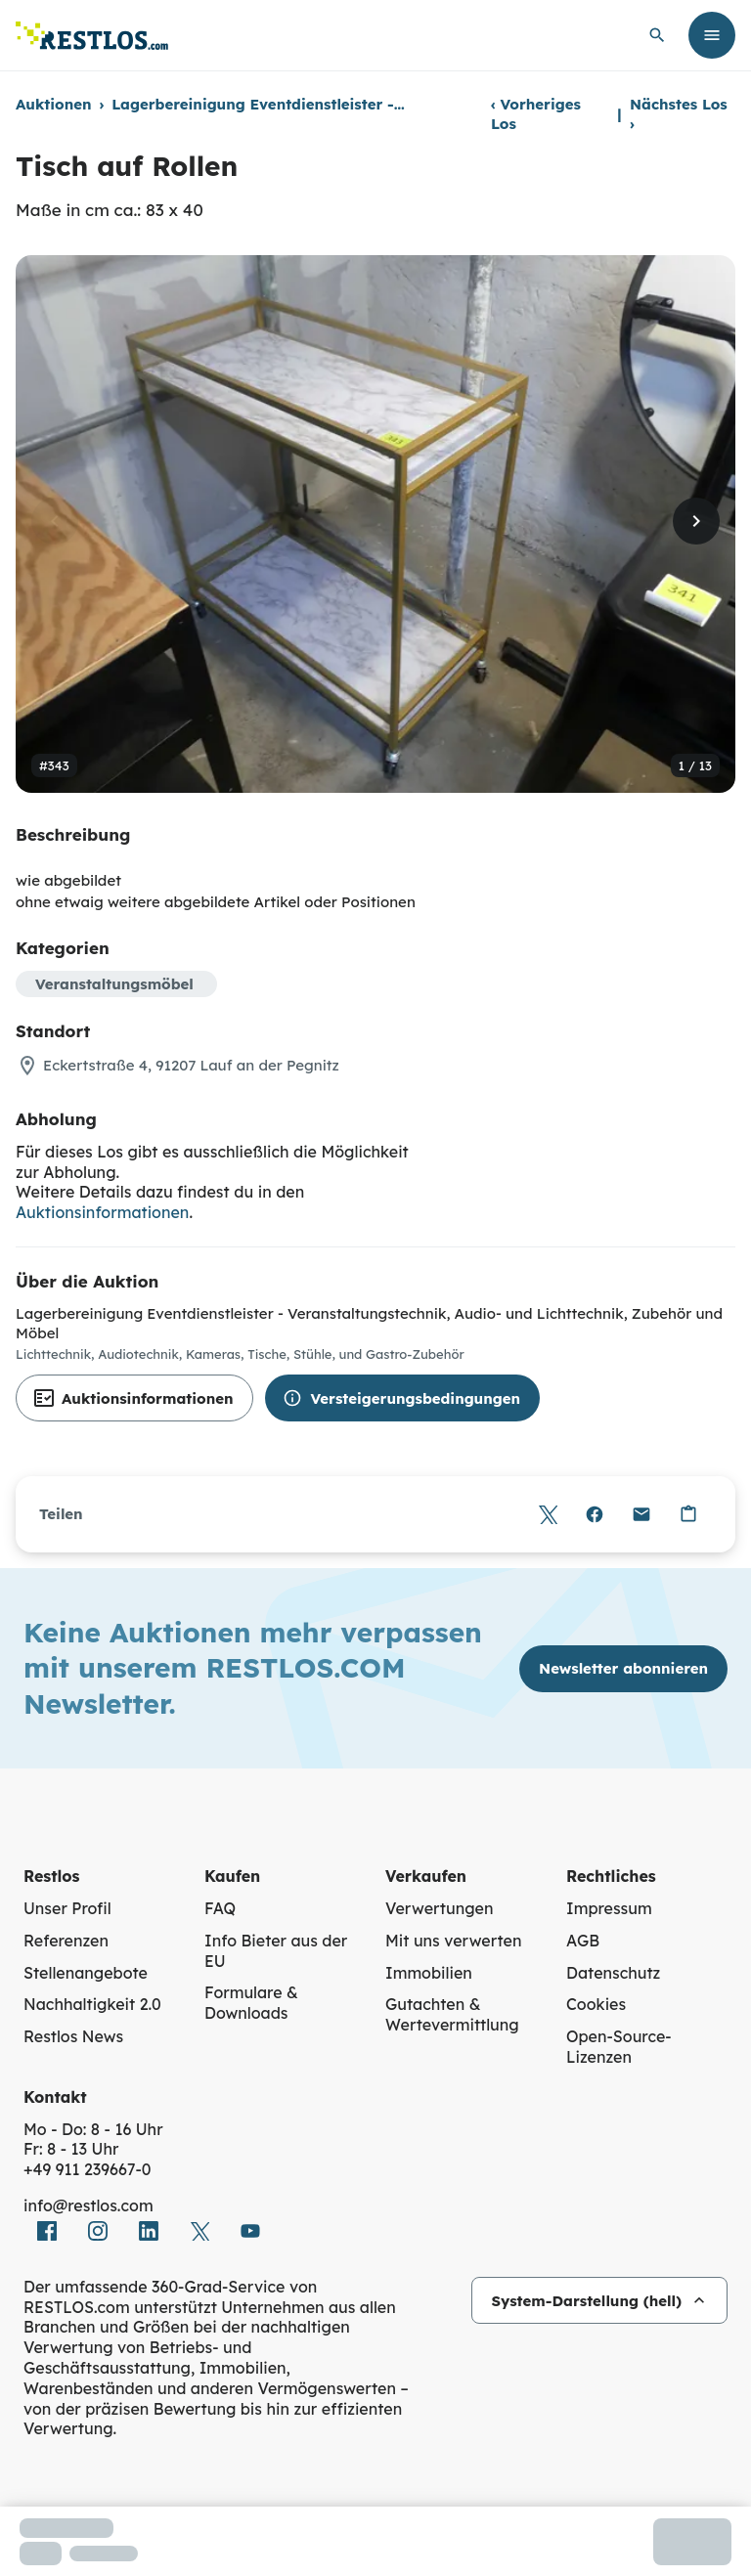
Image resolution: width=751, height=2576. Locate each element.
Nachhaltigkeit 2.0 (92, 2004)
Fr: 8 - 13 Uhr (70, 2149)
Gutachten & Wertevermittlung (452, 2014)
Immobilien (428, 1973)
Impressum (609, 1908)
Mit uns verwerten (453, 1940)
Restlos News (73, 2036)
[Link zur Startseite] (92, 36)
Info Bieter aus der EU (275, 1951)
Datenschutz (613, 1973)
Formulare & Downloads (251, 2003)
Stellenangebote (85, 1973)
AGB (582, 1940)
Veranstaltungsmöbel (114, 984)
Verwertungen (439, 1908)
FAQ (220, 1908)
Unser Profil (67, 1908)
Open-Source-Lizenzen (619, 2047)
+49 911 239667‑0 (87, 2169)
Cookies (596, 2004)
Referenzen (66, 1940)
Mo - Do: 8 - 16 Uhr (93, 2129)
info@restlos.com (88, 2205)
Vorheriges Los (536, 114)
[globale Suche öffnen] (657, 35)
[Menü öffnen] (711, 35)
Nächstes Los (679, 114)
